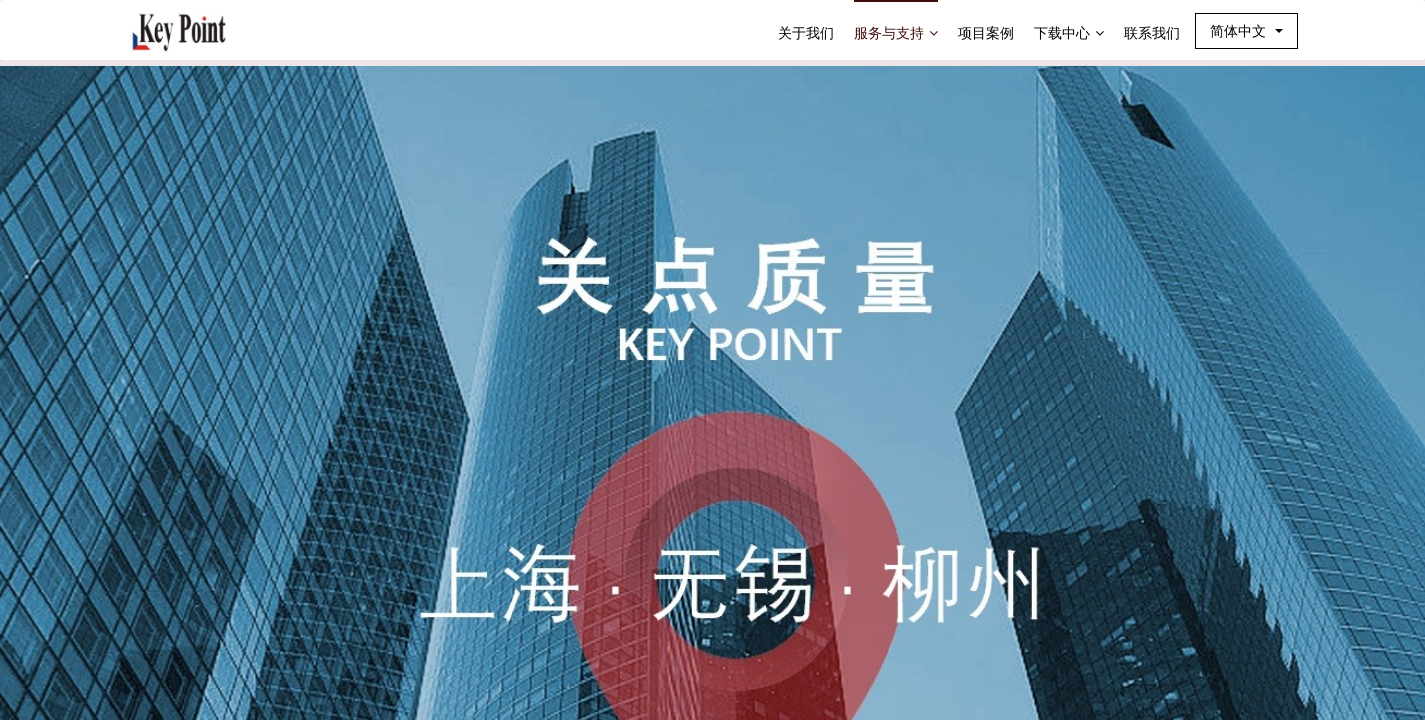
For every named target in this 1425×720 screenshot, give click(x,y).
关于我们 (806, 33)
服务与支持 (896, 33)
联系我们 (1152, 33)
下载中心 (1069, 33)
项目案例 (986, 33)
